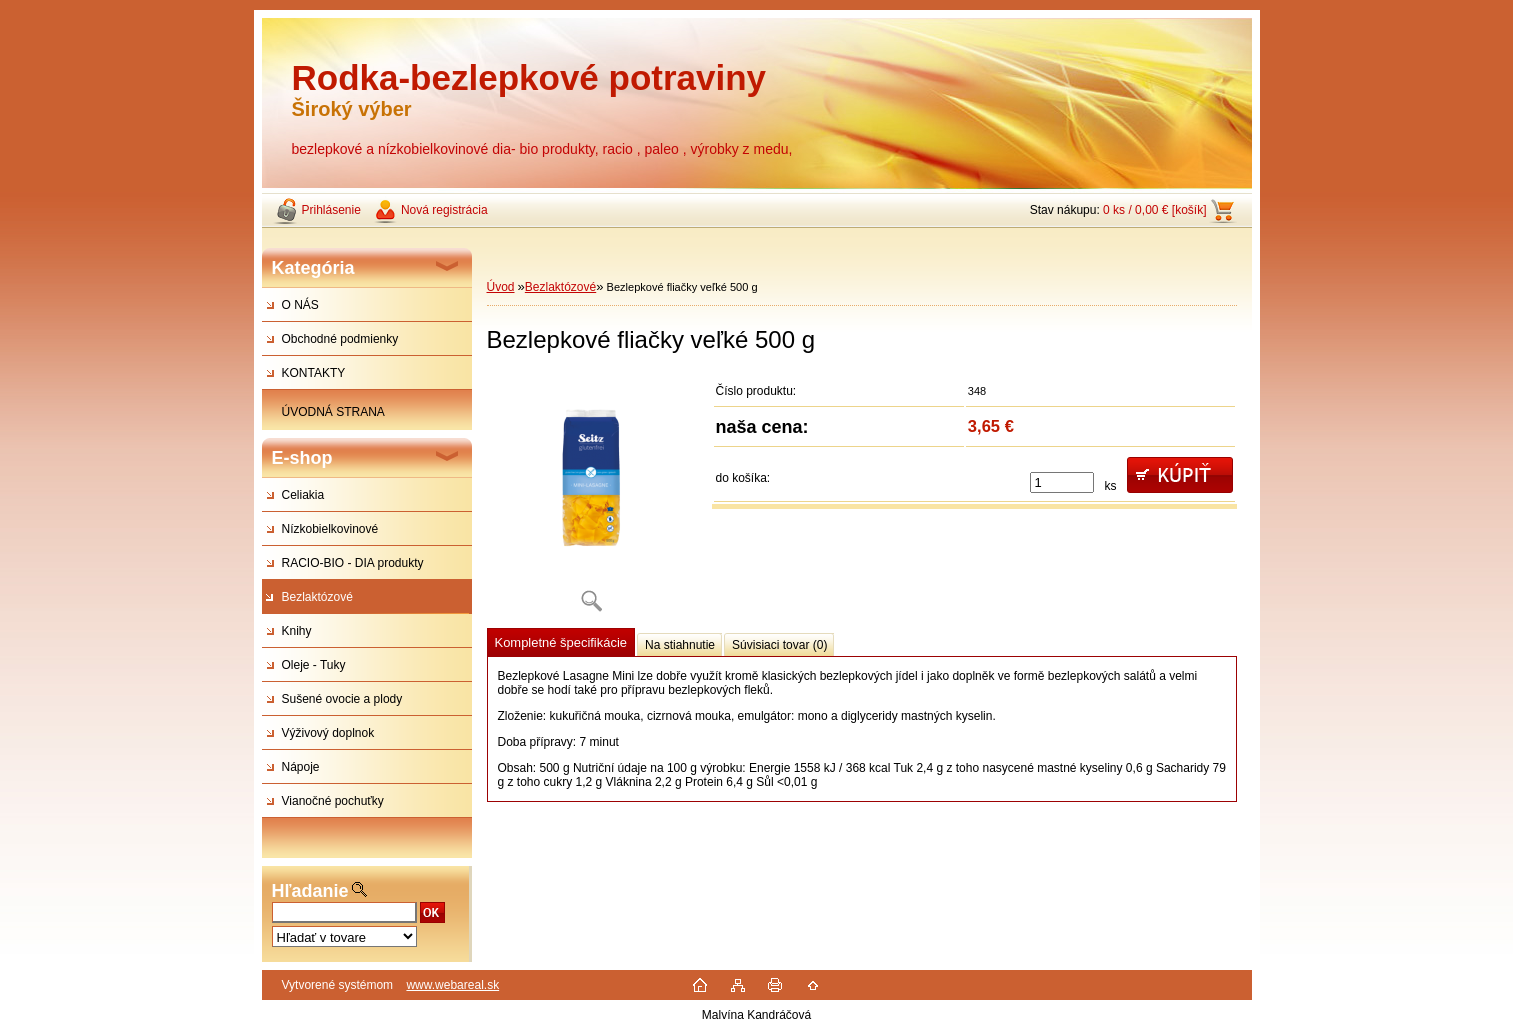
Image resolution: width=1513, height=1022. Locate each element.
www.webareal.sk (452, 985)
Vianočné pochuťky (333, 801)
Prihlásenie (331, 210)
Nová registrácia (444, 210)
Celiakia (303, 495)
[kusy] (1062, 482)
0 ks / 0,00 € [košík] (1154, 210)
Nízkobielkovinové (330, 529)
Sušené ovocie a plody (342, 699)
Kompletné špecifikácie (561, 642)
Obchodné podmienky (340, 339)
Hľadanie (310, 891)
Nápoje (301, 767)
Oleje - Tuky (314, 665)
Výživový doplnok (328, 733)
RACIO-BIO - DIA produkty (353, 563)
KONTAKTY (314, 373)
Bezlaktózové (317, 597)
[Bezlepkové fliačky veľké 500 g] (592, 499)
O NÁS (300, 305)
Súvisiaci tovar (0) (779, 645)
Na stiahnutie (680, 645)
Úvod (501, 287)
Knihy (297, 631)
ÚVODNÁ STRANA (333, 412)
